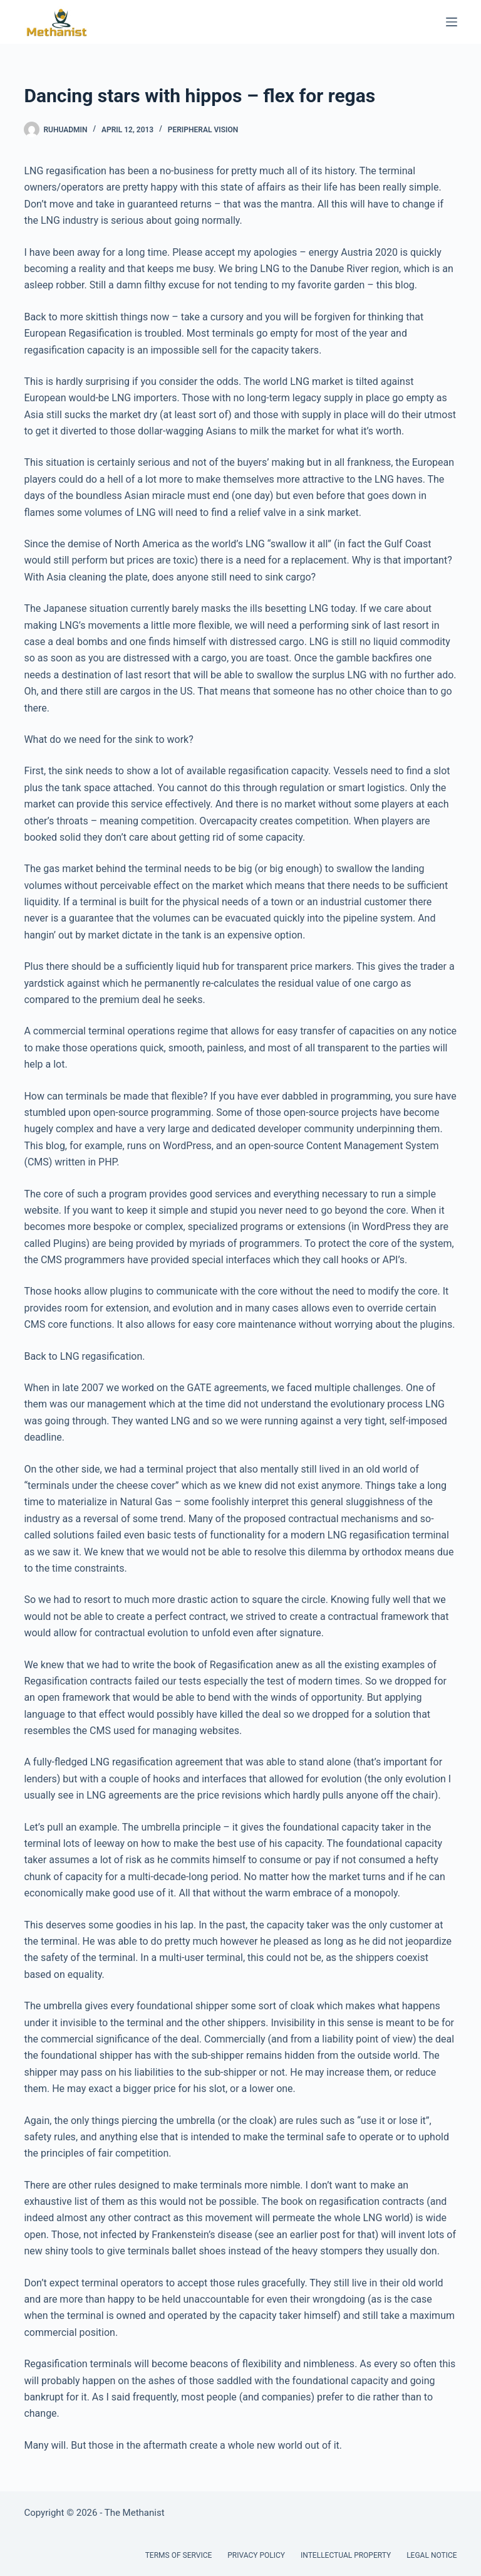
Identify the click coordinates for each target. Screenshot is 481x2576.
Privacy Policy (256, 2555)
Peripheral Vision (203, 129)
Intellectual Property (346, 2555)
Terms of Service (178, 2555)
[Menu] (451, 22)
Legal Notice (431, 2555)
